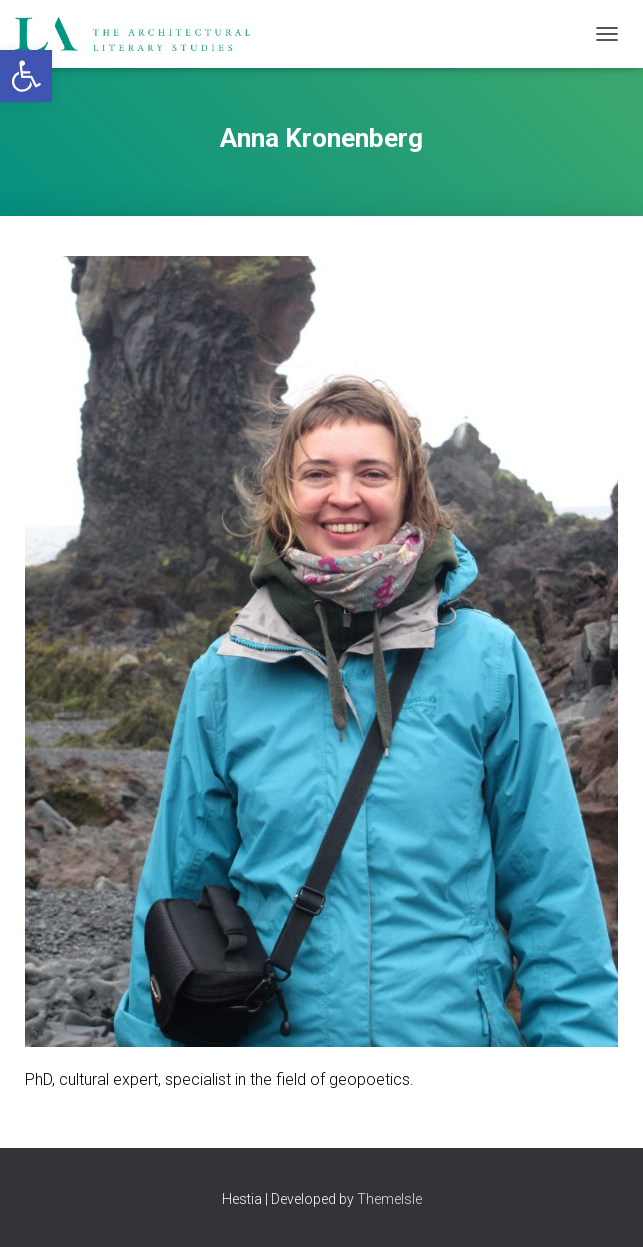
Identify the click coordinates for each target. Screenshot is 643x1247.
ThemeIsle (389, 1199)
